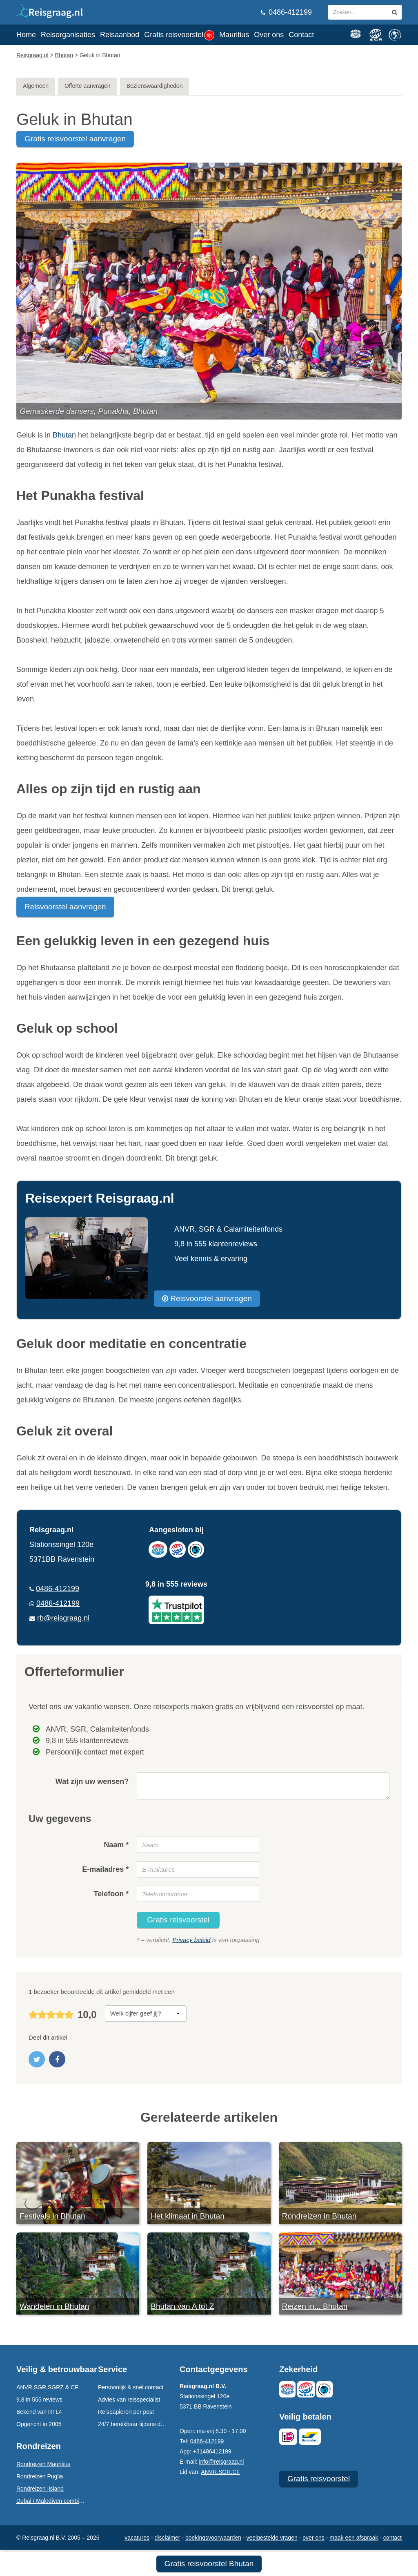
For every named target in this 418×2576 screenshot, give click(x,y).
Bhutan (64, 435)
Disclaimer (167, 2537)
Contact (301, 35)
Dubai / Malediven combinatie (53, 2501)
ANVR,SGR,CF (220, 2472)
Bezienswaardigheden (155, 86)
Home (26, 35)
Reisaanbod (119, 35)
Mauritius (234, 35)
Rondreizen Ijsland (40, 2488)
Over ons (269, 35)
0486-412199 (286, 12)
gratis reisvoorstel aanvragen (75, 138)
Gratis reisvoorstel (179, 35)
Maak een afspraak (353, 2537)
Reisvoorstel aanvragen (65, 906)
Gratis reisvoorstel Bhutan (209, 2563)
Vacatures (137, 2537)
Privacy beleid (191, 1939)
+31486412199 (212, 2451)
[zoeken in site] (394, 12)
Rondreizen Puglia (39, 2476)
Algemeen (36, 86)
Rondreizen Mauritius (43, 2464)
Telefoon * (111, 1894)
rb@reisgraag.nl (63, 1618)
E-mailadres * (105, 1869)
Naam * (116, 1845)
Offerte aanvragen (87, 86)
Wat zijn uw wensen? (92, 1781)
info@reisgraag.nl (221, 2461)
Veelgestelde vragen (271, 2537)
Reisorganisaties (68, 35)
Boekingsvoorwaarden (213, 2537)
